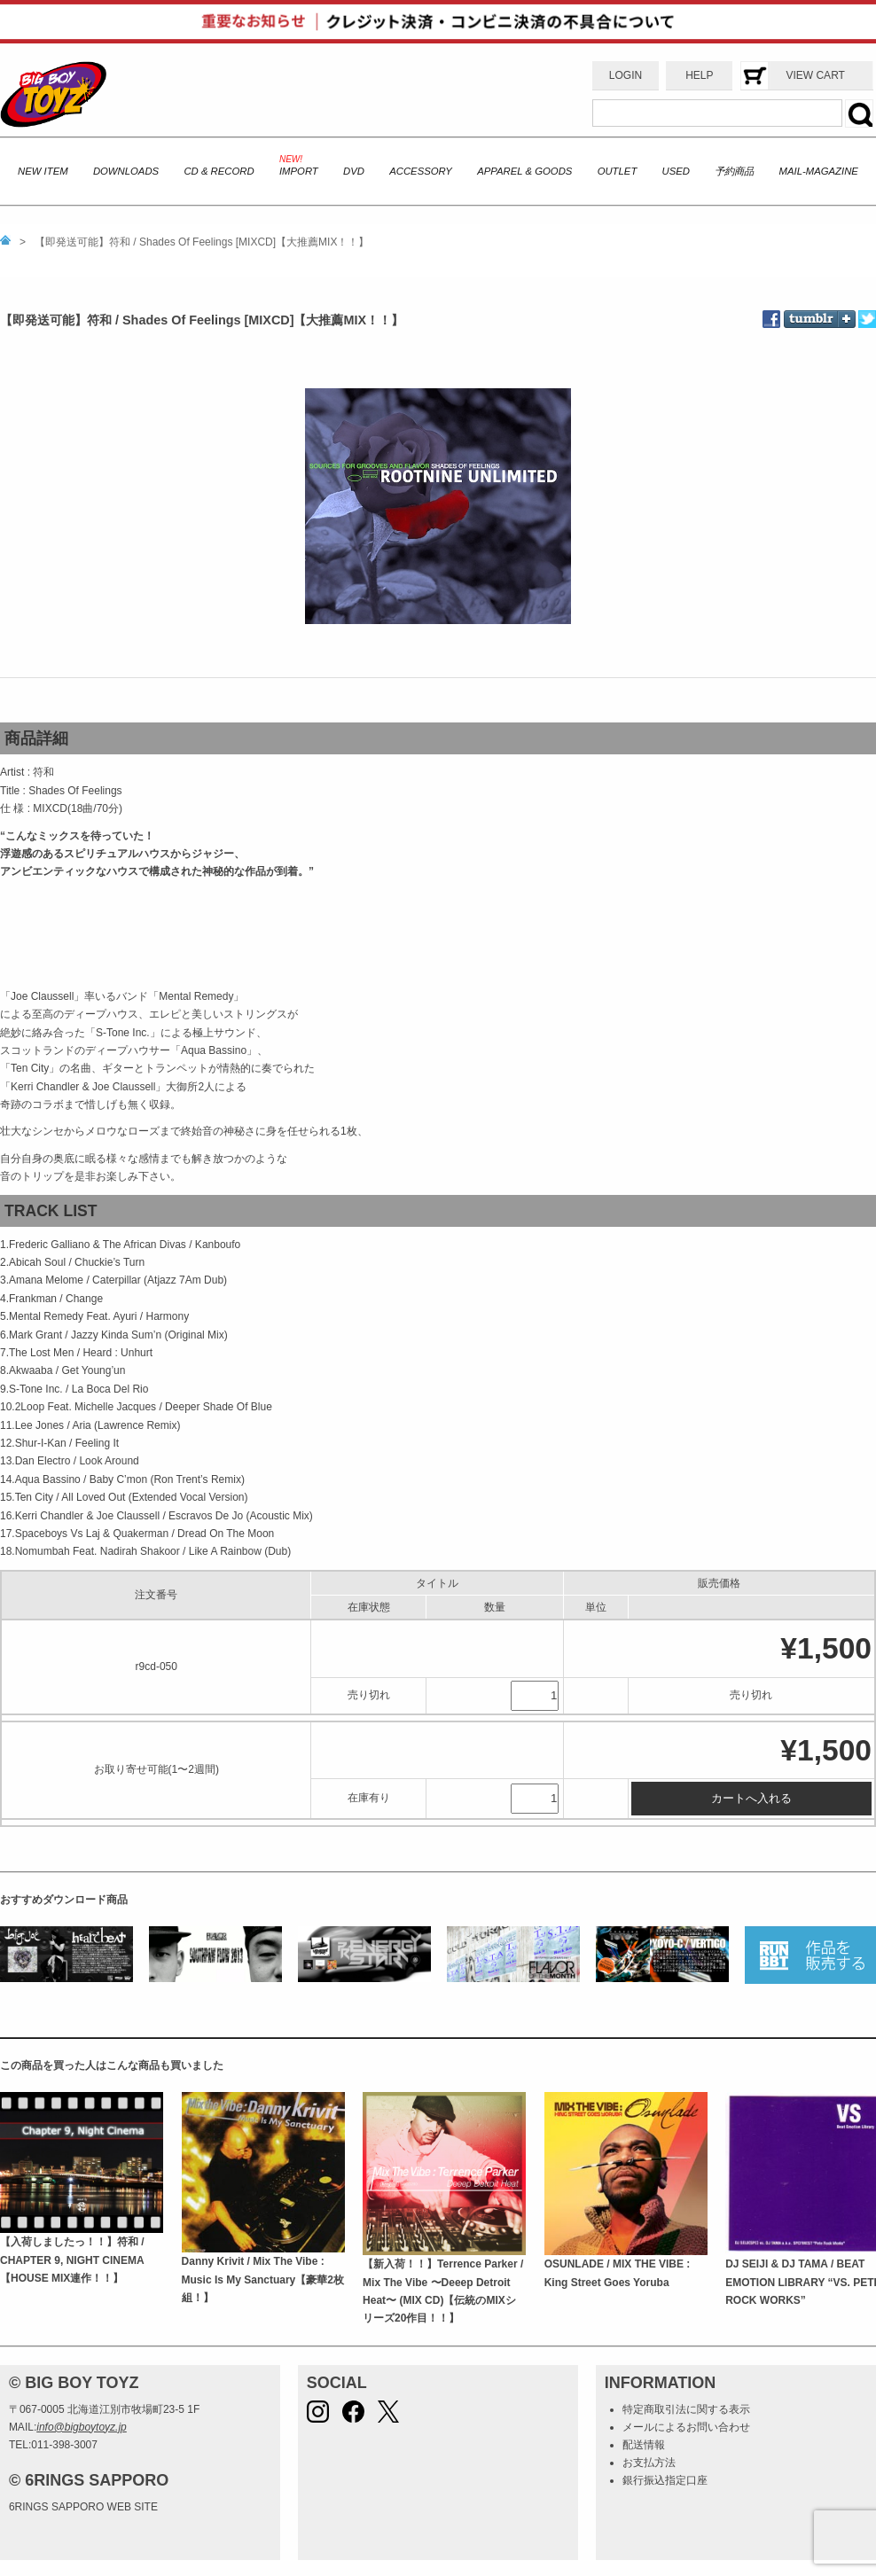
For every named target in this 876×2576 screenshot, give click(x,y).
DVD (353, 171)
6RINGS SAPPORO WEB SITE (83, 2507)
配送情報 (643, 2445)
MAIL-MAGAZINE (818, 171)
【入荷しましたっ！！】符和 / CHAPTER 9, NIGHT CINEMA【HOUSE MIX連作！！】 (72, 2260)
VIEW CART (815, 75)
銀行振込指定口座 (665, 2480)
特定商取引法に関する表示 (686, 2409)
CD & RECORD (219, 171)
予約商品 (734, 171)
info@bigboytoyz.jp (81, 2427)
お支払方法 (649, 2462)
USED (676, 171)
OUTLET (617, 171)
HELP (699, 75)
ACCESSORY (420, 171)
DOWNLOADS (126, 171)
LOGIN (625, 75)
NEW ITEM (43, 171)
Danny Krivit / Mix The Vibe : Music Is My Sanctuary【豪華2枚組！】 (263, 2279)
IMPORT (298, 171)
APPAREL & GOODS (524, 171)
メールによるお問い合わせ (686, 2427)
